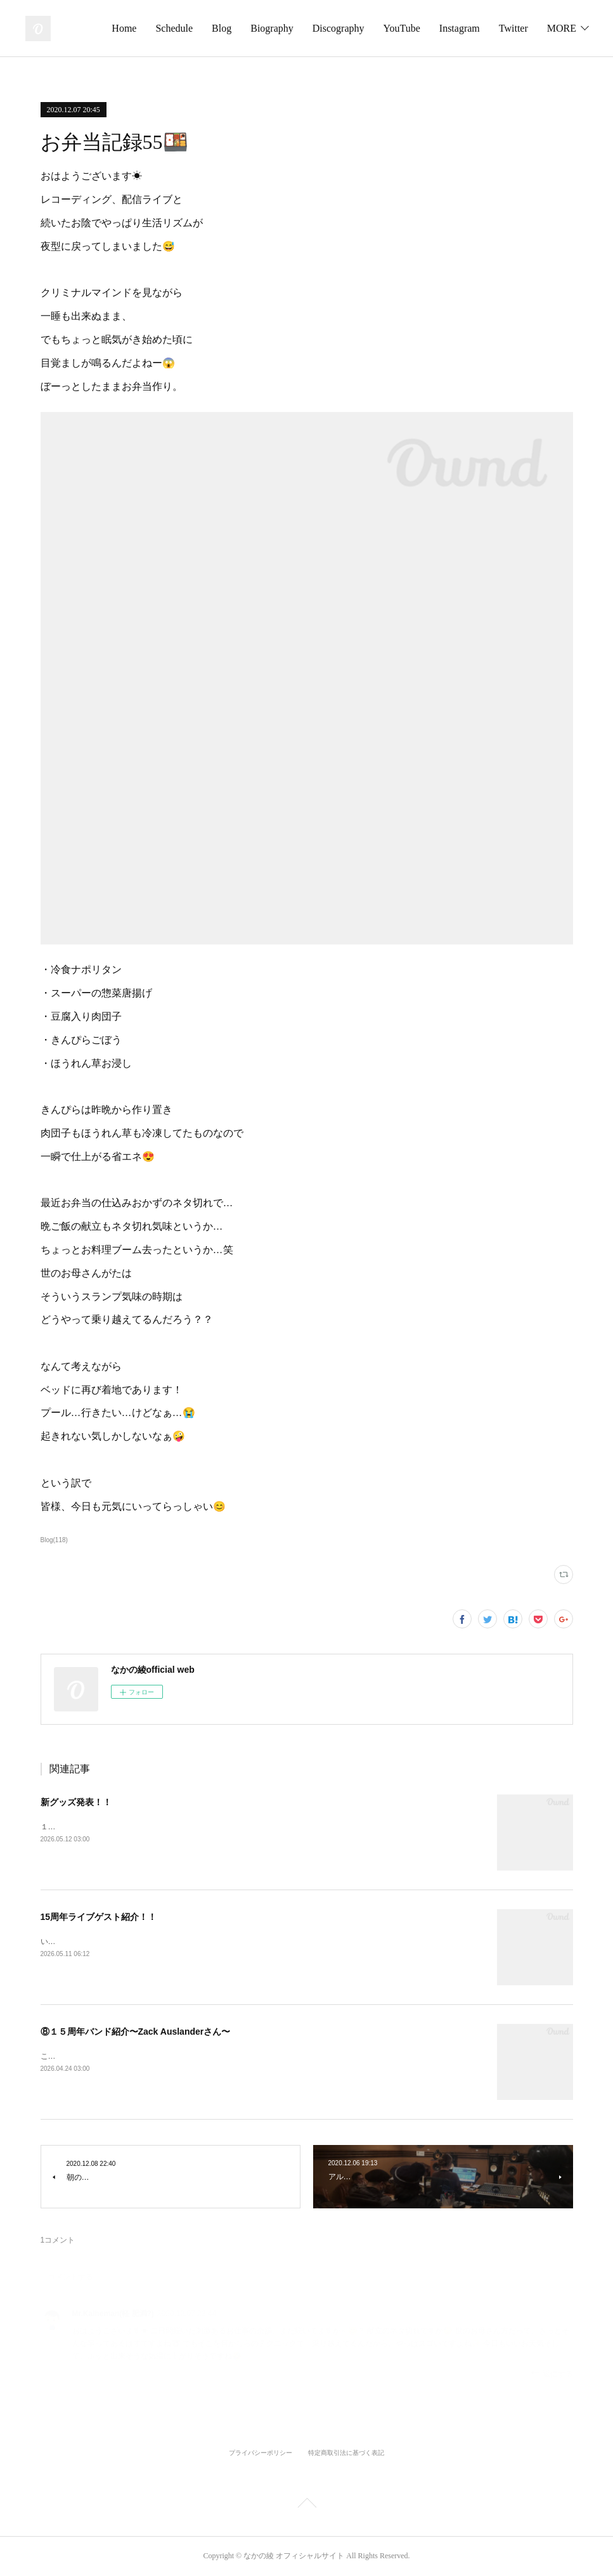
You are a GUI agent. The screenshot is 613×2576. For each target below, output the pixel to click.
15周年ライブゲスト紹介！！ (99, 1917)
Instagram (507, 28)
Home (172, 28)
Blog (270, 28)
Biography (320, 28)
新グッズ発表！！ (76, 1802)
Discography (387, 28)
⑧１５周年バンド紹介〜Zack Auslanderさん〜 (136, 2031)
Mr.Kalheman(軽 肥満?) (113, 2313)
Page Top (306, 2505)
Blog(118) (54, 1539)
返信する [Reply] (552, 2373)
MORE (561, 28)
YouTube (450, 28)
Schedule (222, 28)
